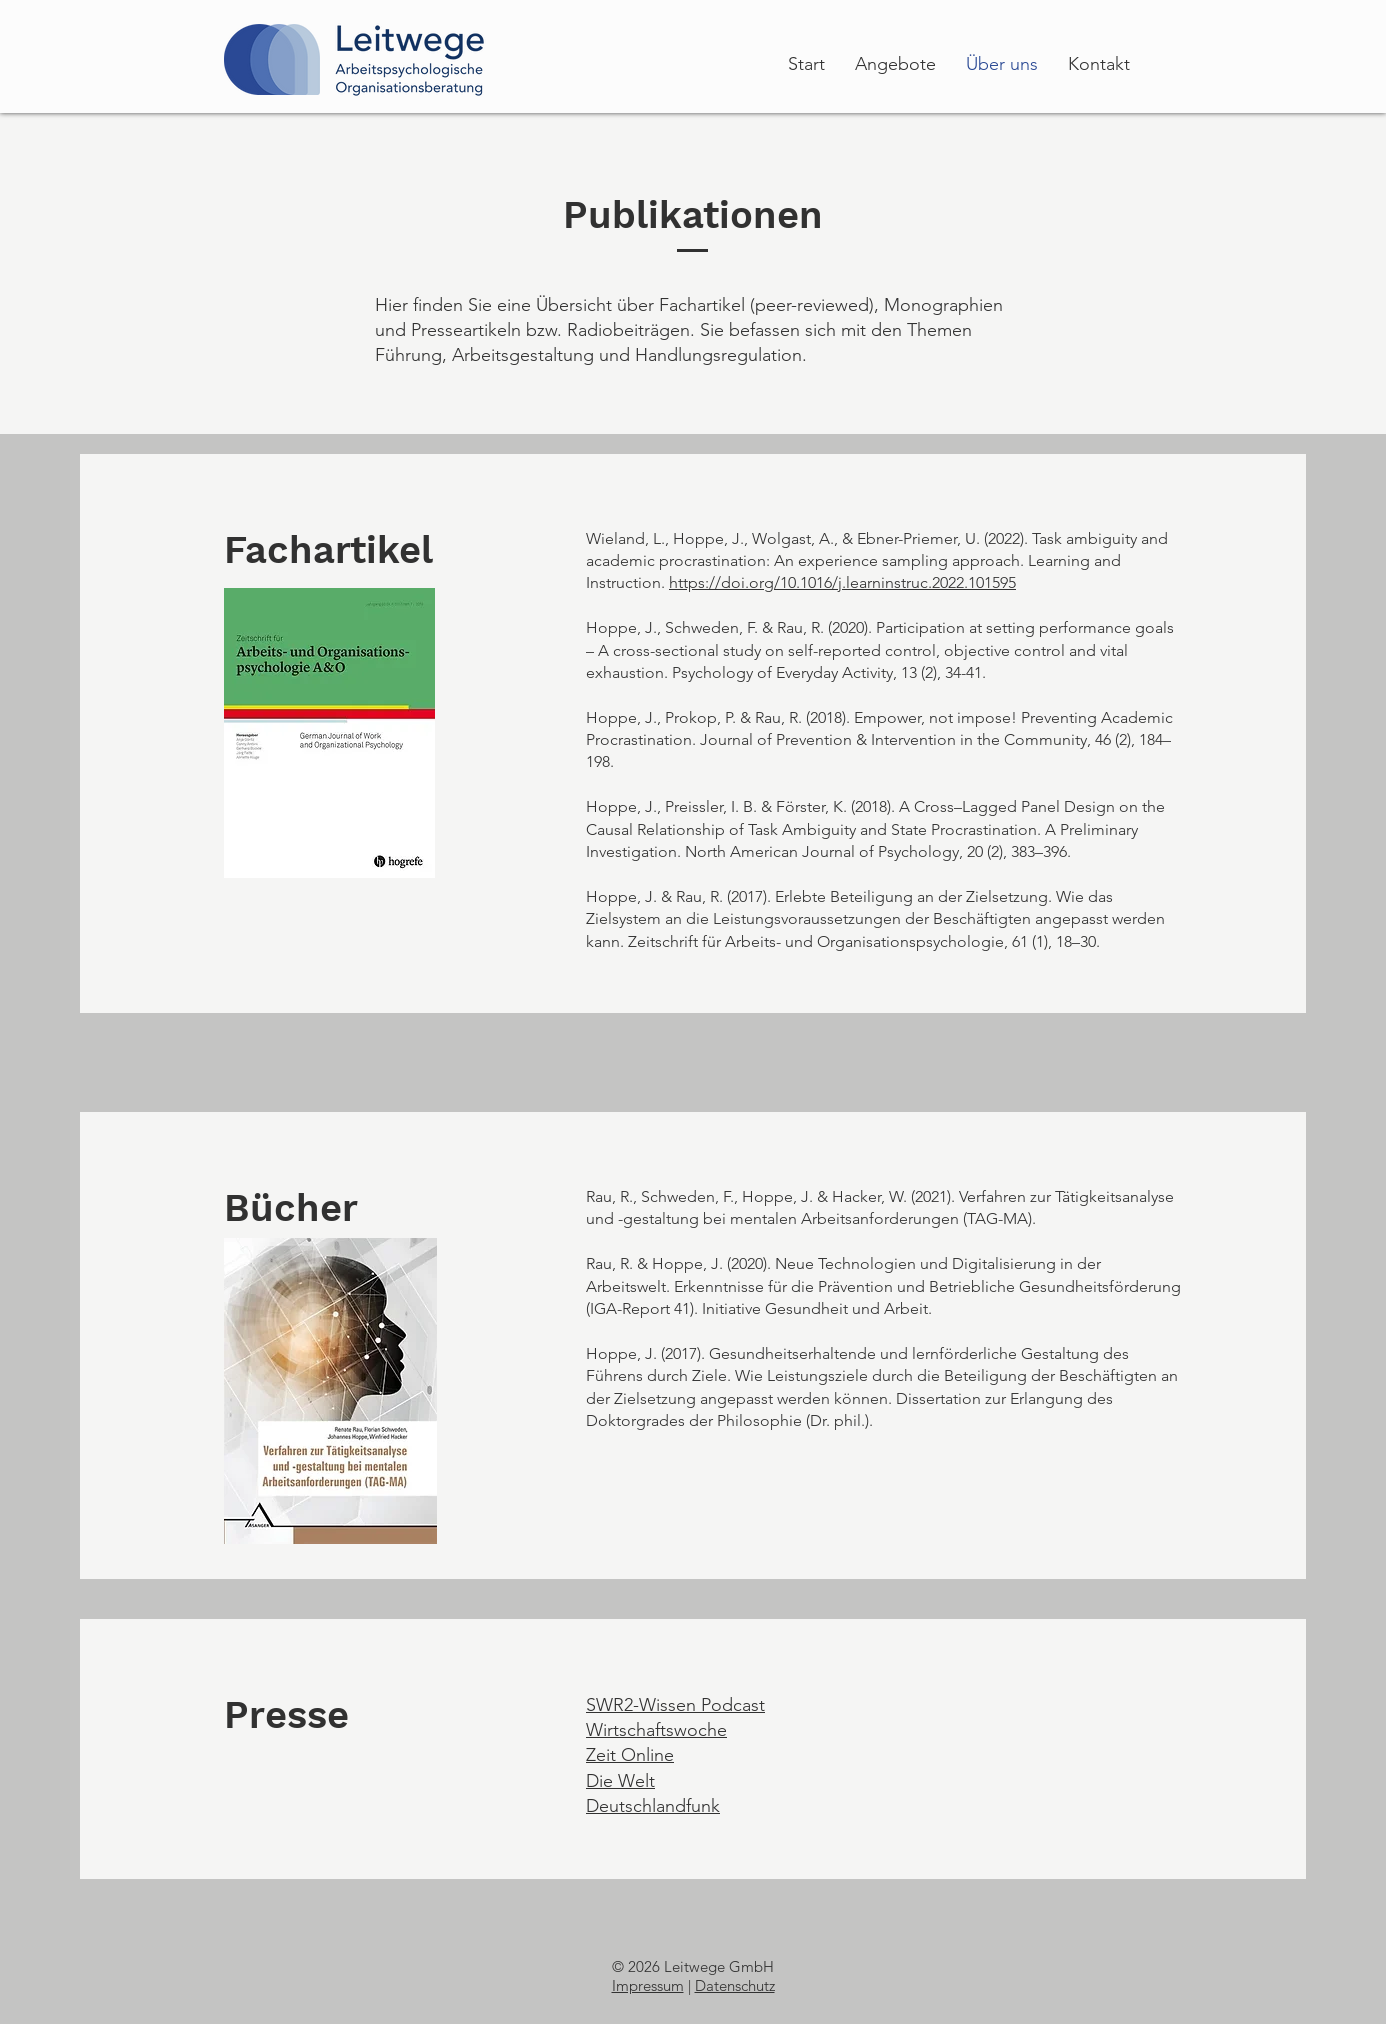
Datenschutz (735, 1985)
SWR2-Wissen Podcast (675, 1705)
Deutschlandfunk (653, 1806)
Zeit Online (630, 1755)
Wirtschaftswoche (656, 1730)
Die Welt (620, 1781)
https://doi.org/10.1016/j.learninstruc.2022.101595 (842, 582)
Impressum (648, 1985)
